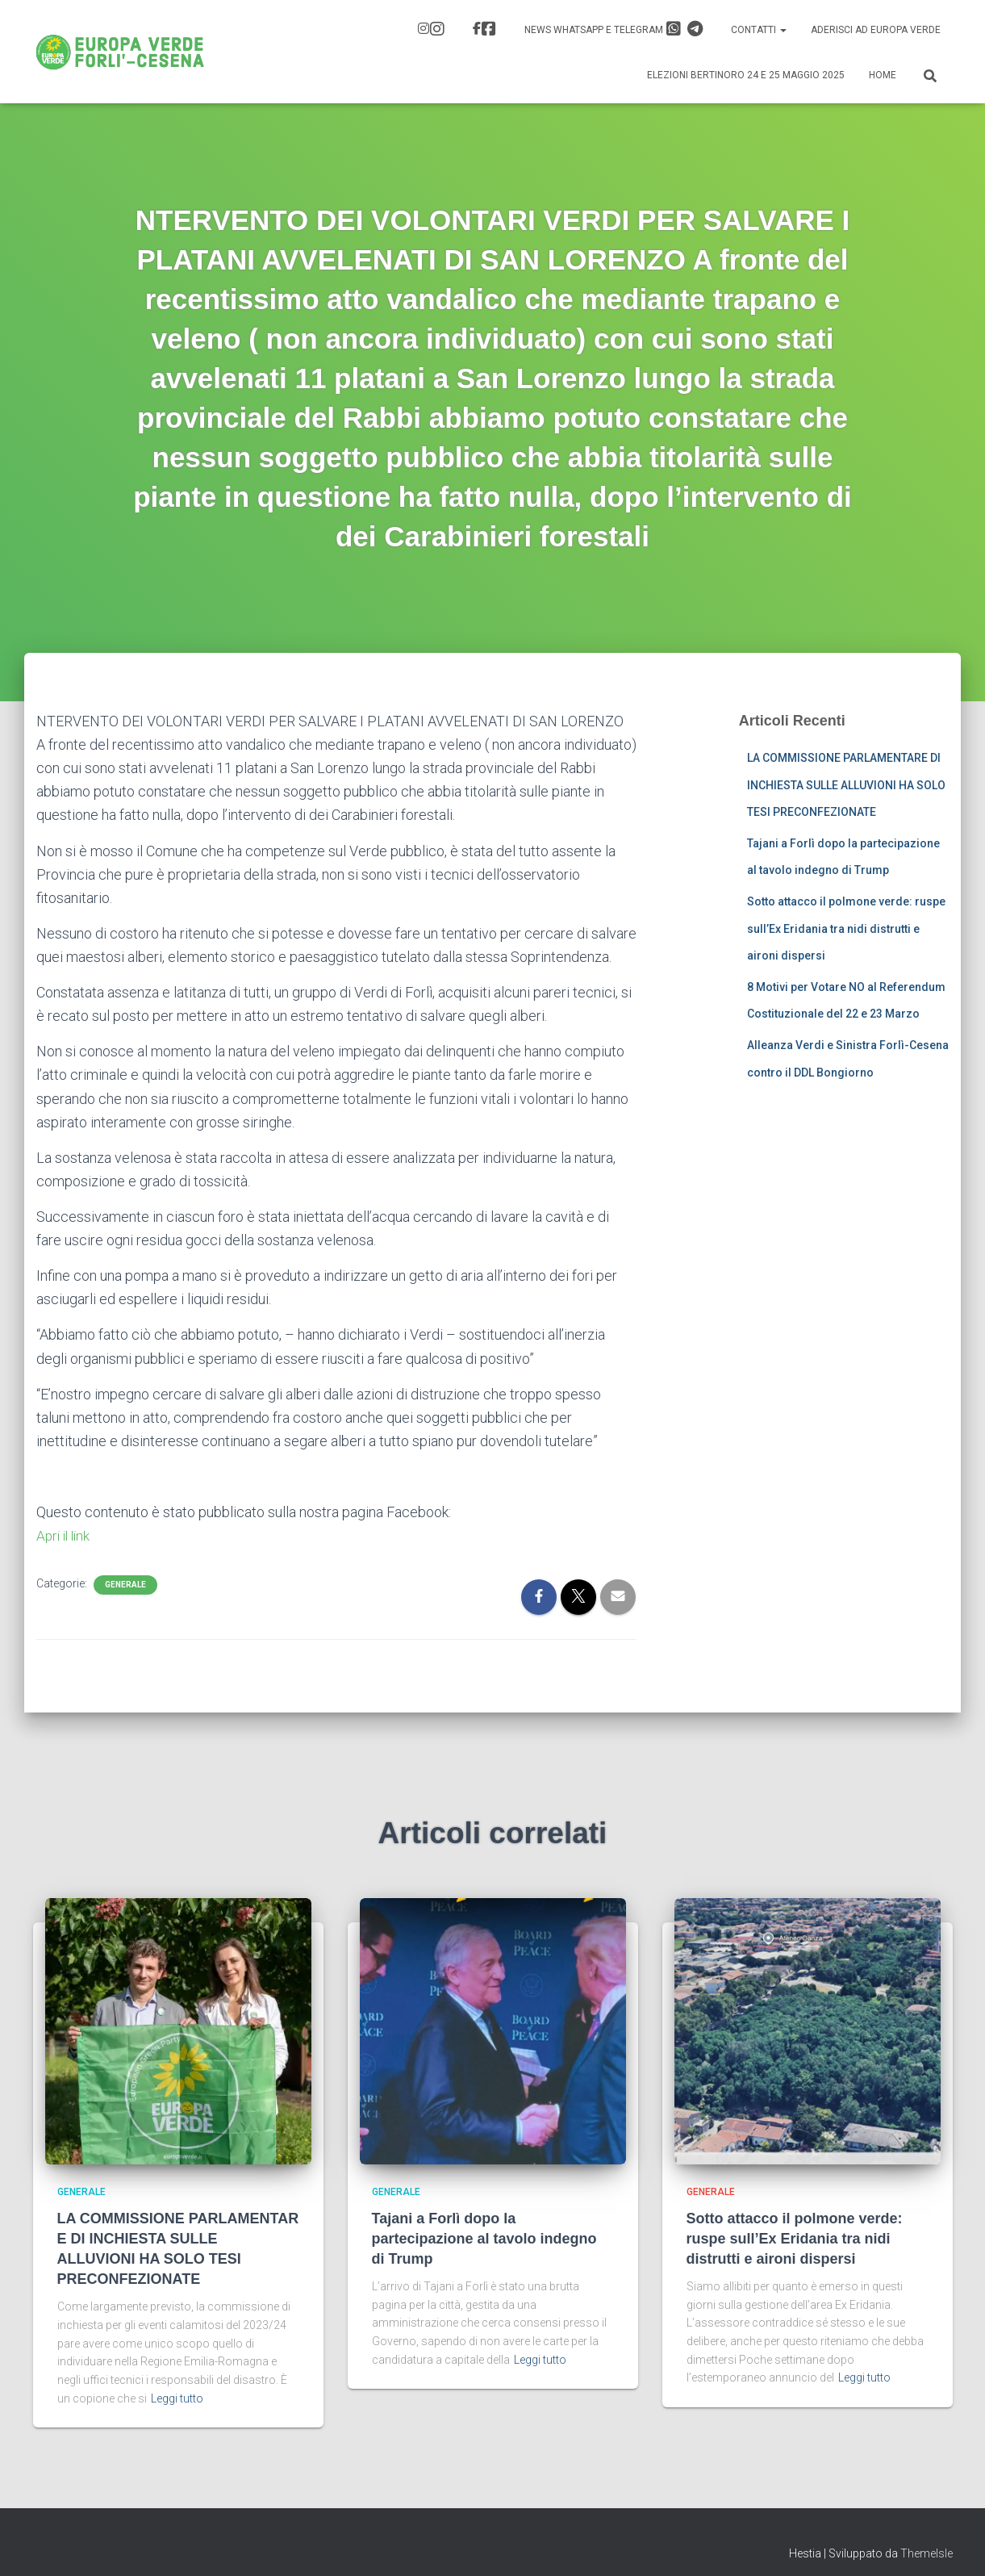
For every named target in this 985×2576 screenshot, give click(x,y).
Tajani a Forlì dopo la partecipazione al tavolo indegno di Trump (484, 2238)
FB (489, 29)
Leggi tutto (177, 2398)
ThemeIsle (926, 2553)
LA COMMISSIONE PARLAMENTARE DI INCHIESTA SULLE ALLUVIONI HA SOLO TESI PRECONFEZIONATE (846, 784)
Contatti (759, 30)
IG (437, 29)
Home (882, 75)
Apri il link (65, 1535)
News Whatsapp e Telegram (613, 29)
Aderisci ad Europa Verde (876, 30)
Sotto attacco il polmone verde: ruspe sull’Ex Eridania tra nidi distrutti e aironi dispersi (846, 928)
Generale (125, 1584)
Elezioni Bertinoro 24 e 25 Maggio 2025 (746, 75)
